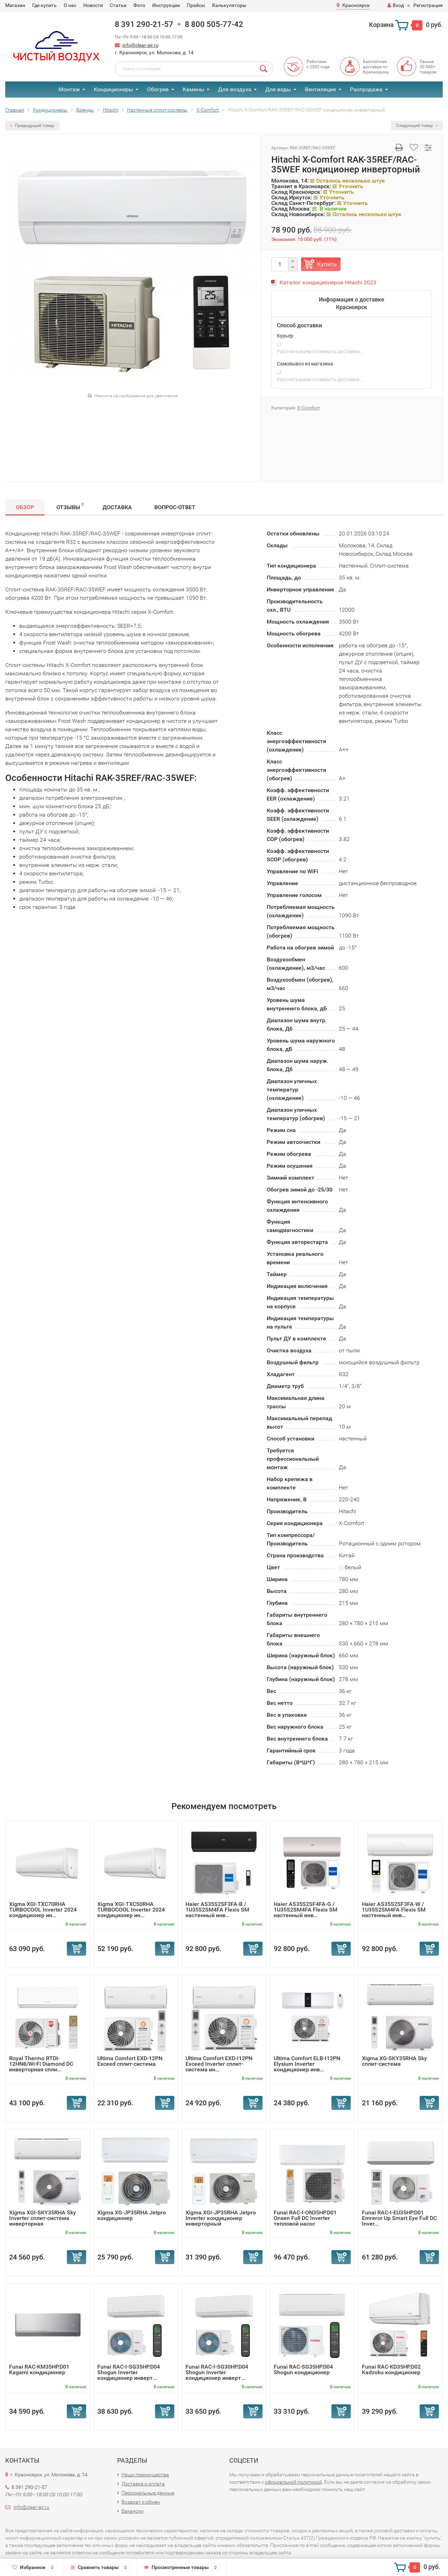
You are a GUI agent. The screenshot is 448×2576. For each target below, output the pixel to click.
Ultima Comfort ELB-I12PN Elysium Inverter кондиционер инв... (307, 2064)
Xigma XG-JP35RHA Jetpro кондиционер (131, 2215)
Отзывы (70, 506)
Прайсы (196, 5)
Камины (193, 89)
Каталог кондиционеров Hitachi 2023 (328, 282)
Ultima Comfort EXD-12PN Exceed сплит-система (129, 2061)
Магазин (15, 5)
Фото (139, 5)
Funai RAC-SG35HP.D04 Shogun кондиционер (303, 2369)
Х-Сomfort (308, 408)
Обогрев (158, 89)
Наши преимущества (145, 2474)
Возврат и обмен (140, 2502)
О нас (70, 5)
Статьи (118, 5)
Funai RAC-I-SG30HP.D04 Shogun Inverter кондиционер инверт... (217, 2372)
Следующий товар (417, 125)
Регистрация (428, 5)
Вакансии (132, 2511)
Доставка (117, 507)
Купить (327, 264)
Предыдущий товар (32, 125)
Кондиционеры (113, 89)
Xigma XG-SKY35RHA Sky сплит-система (394, 2061)
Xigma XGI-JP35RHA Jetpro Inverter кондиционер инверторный (221, 2218)
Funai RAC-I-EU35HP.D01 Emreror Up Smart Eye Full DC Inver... (399, 2218)
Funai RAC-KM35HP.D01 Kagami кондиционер (39, 2369)
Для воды (278, 89)
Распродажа (366, 89)
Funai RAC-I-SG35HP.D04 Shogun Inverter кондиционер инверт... (128, 2372)
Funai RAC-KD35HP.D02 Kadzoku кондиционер (391, 2369)
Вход (395, 5)
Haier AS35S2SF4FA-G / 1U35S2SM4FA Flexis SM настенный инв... (305, 1910)
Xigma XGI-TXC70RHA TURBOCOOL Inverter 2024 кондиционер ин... (43, 1910)
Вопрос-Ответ (174, 507)
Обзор (25, 507)
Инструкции (166, 5)
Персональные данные (147, 2493)
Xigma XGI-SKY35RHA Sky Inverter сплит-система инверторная (42, 2218)
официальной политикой (293, 2482)
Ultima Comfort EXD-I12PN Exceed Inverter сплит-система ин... (219, 2064)
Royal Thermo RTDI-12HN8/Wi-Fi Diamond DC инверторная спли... (41, 2064)
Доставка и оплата (143, 2483)
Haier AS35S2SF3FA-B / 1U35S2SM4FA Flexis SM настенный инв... (217, 1910)
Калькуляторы (229, 5)
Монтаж (69, 89)
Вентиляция (320, 89)
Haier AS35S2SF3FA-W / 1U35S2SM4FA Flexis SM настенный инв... (394, 1910)
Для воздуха (234, 89)
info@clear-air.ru (140, 45)
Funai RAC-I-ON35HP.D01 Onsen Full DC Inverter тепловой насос (305, 2218)
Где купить (44, 5)
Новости (93, 5)
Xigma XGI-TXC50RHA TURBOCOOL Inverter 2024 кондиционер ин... (131, 1910)
